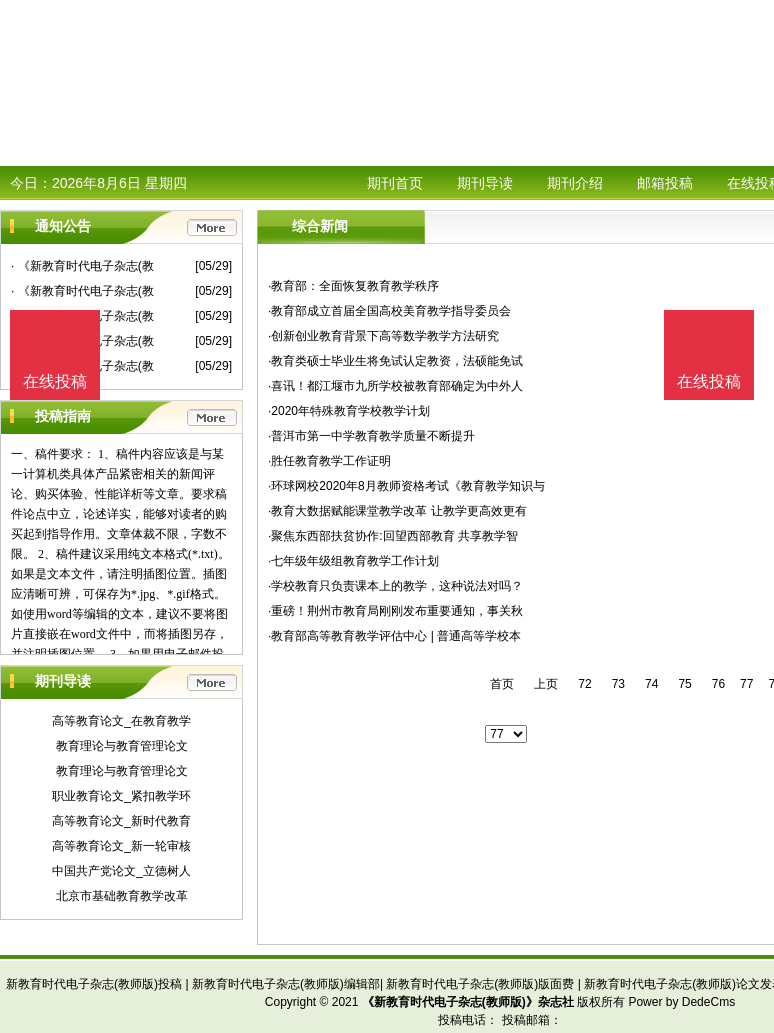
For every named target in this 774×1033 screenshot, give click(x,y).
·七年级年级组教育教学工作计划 (353, 561)
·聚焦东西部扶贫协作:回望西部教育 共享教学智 (393, 536)
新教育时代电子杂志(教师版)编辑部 (286, 984)
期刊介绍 (575, 183)
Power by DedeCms (681, 1002)
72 (584, 684)
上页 (546, 684)
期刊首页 (395, 183)
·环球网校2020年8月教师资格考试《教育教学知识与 (406, 486)
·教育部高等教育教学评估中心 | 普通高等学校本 (394, 636)
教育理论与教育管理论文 (122, 746)
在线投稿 (709, 381)
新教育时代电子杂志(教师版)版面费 (480, 984)
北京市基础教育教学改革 (122, 896)
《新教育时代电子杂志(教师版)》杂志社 (468, 1002)
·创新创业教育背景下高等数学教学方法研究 (383, 336)
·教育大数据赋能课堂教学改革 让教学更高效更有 (397, 511)
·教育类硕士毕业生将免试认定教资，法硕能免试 (395, 361)
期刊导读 (485, 183)
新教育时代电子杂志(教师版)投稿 (94, 984)
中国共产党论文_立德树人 (121, 871)
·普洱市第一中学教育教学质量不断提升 (371, 436)
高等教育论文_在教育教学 (121, 721)
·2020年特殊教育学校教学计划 (349, 411)
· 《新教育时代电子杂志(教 (82, 266)
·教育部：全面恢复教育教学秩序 (353, 286)
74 (651, 684)
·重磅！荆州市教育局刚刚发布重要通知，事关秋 (395, 611)
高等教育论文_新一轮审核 (121, 846)
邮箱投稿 (665, 183)
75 (684, 684)
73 (618, 684)
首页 (502, 684)
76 (718, 684)
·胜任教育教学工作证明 (329, 461)
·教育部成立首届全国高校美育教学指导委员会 (389, 311)
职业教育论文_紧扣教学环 (121, 796)
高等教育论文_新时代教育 (121, 821)
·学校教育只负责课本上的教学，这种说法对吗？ (395, 586)
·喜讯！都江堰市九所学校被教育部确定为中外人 (395, 386)
